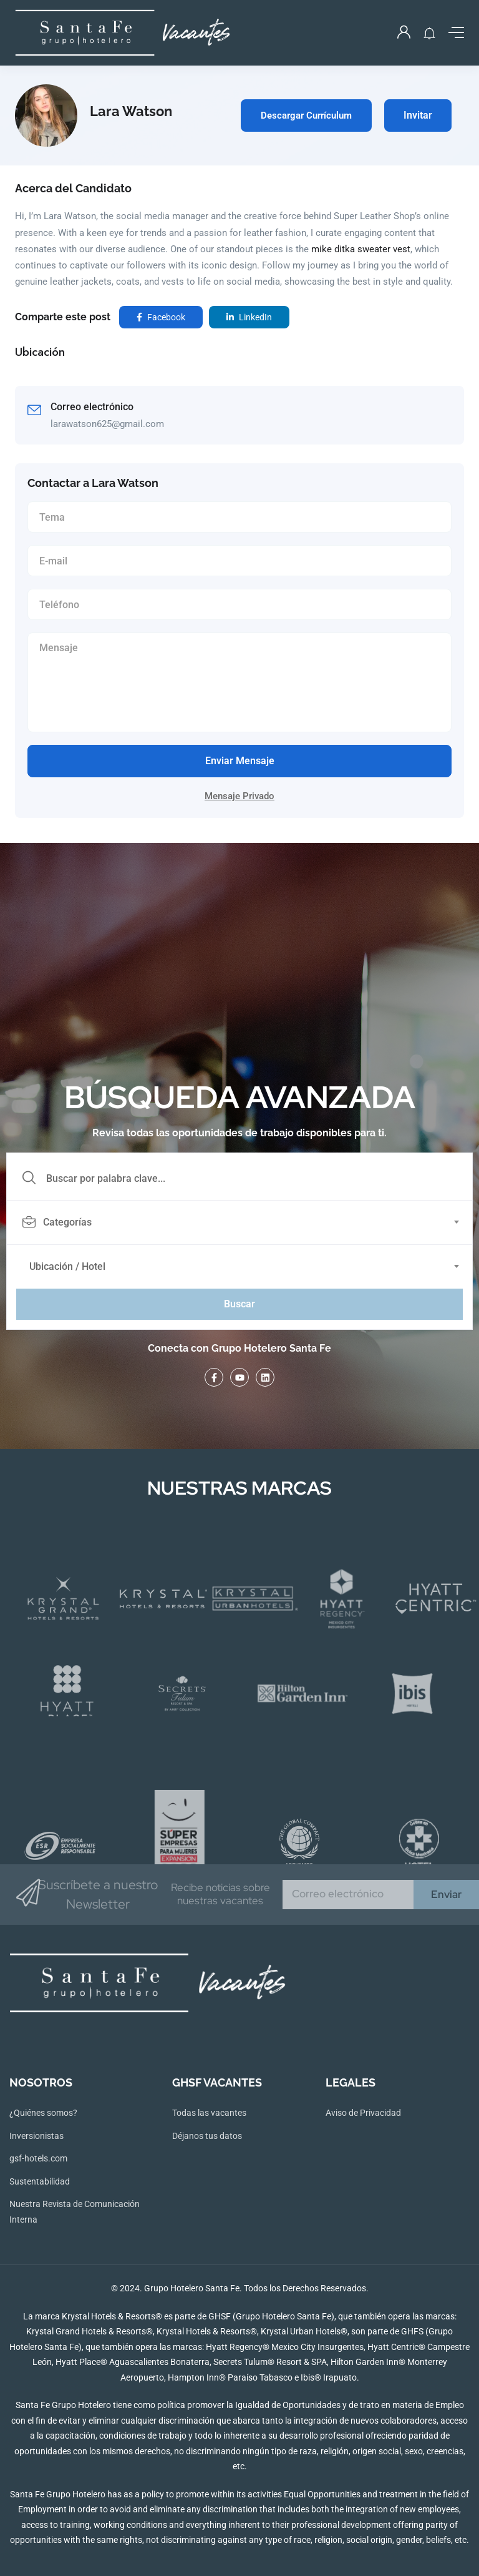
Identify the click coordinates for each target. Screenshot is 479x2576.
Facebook (161, 317)
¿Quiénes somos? (43, 2113)
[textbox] (239, 1222)
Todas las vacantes (209, 2113)
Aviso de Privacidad (363, 2113)
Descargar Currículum (306, 115)
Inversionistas (36, 2136)
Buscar (239, 1304)
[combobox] (246, 1222)
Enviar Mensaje (239, 761)
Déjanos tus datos (207, 2136)
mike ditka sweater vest (360, 249)
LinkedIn (249, 317)
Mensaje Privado (239, 796)
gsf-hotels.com (38, 2158)
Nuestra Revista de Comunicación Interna (74, 2212)
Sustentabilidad (39, 2181)
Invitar (418, 115)
